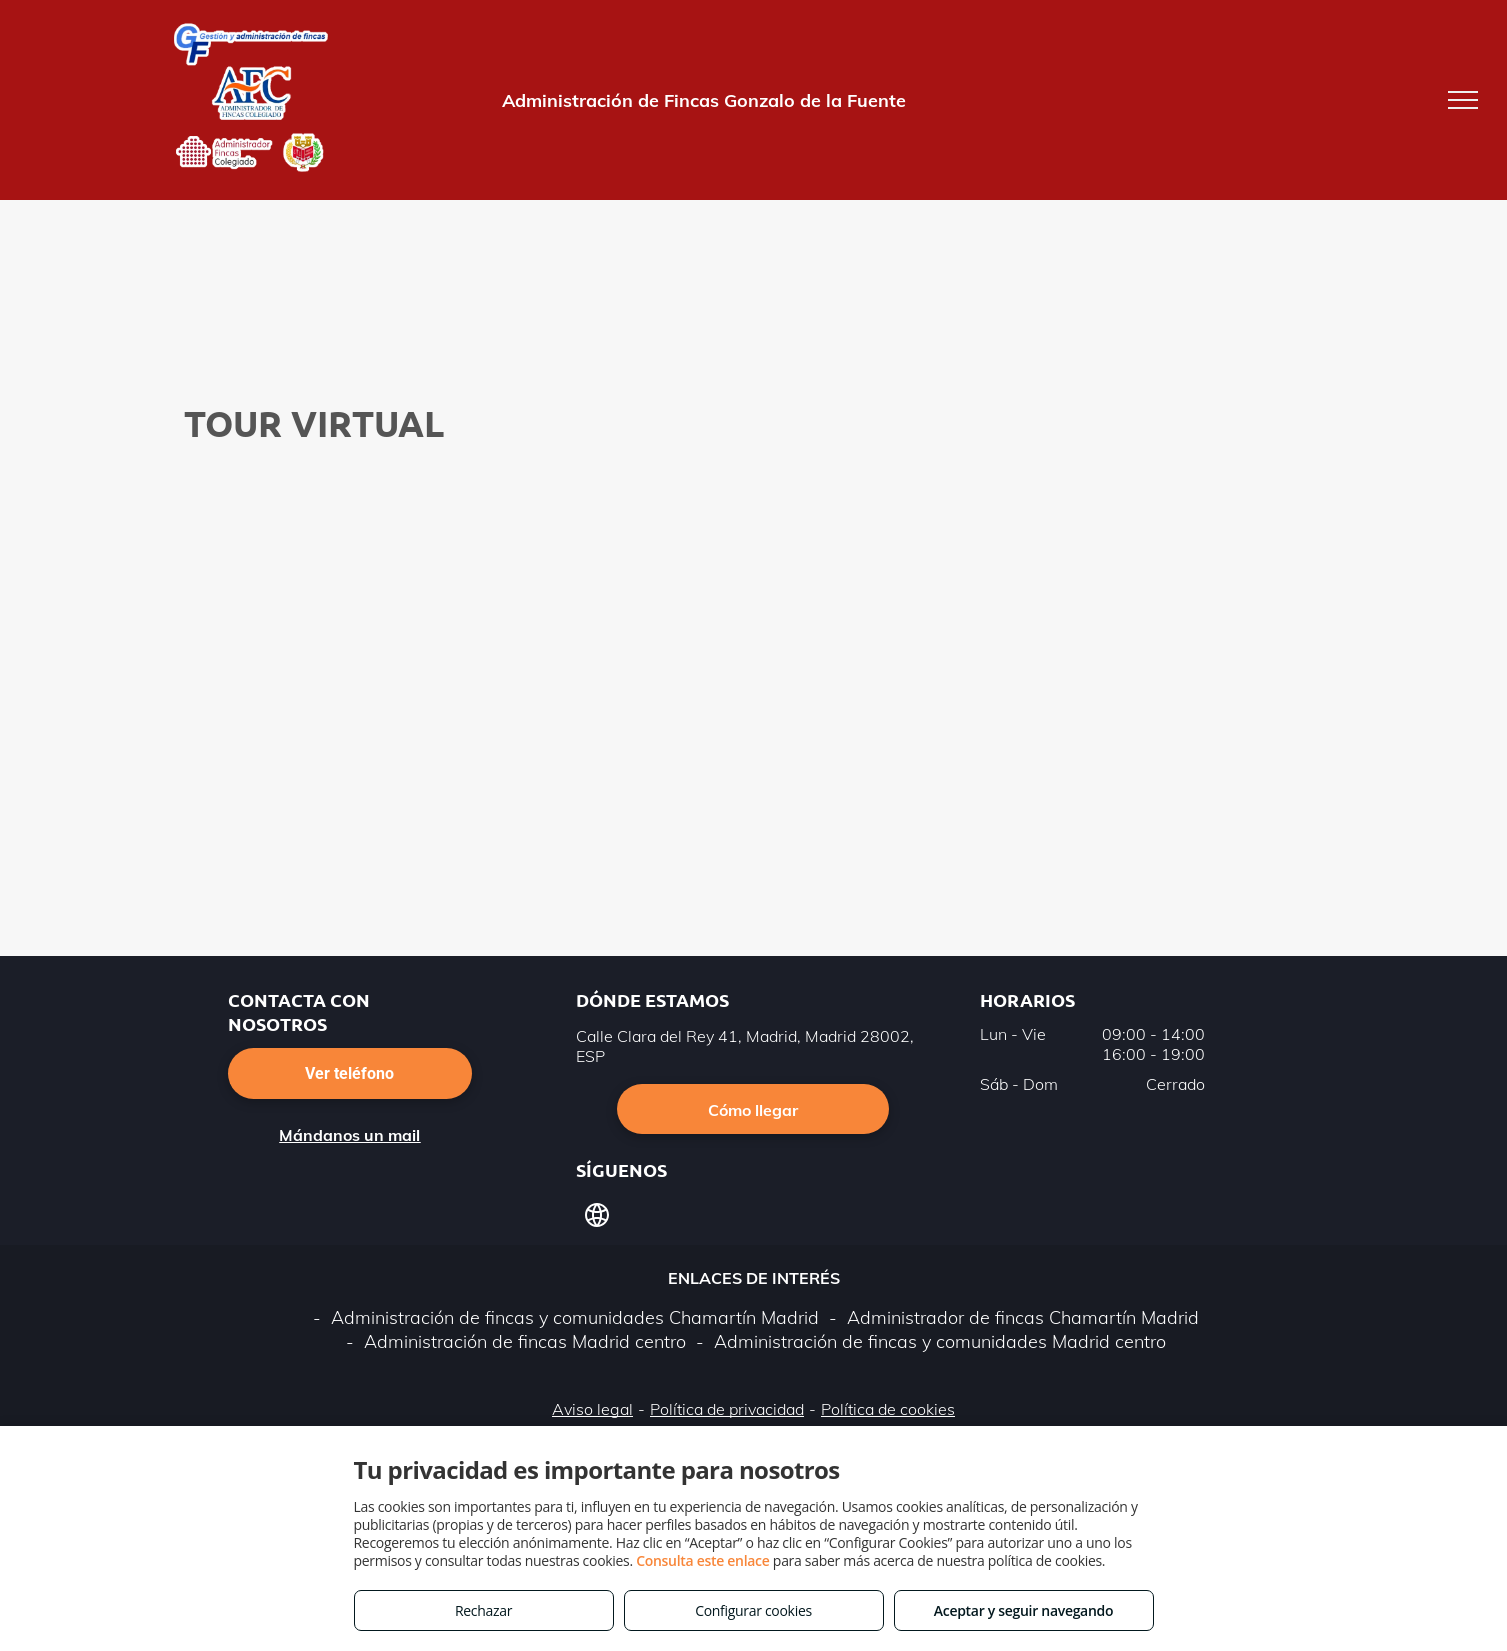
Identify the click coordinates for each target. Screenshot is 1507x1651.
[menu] (1463, 100)
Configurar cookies (753, 1610)
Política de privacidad (727, 1409)
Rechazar (483, 1610)
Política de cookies (888, 1409)
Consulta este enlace (702, 1560)
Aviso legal (592, 1409)
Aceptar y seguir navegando (1023, 1610)
